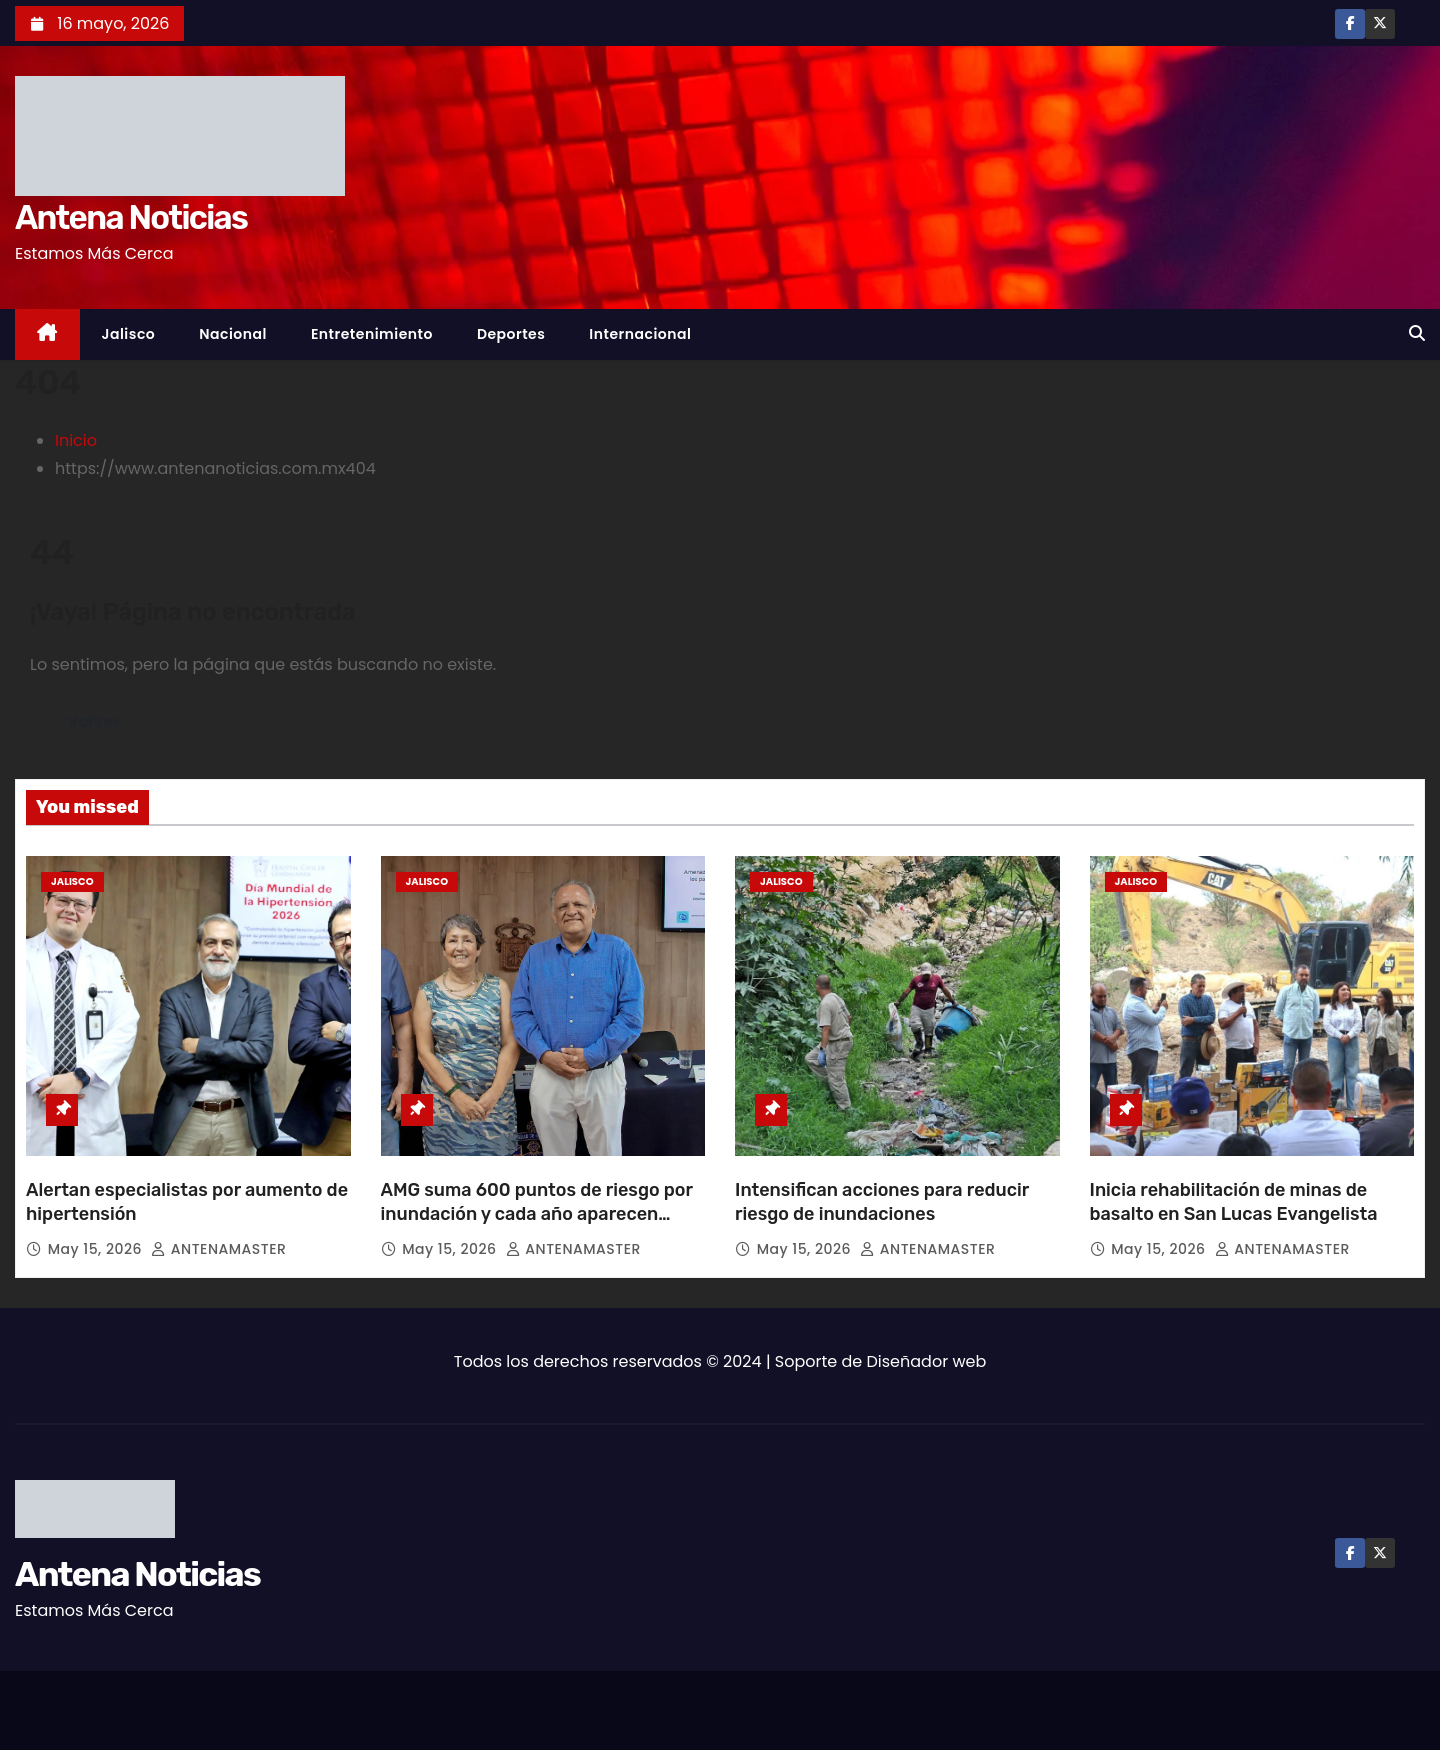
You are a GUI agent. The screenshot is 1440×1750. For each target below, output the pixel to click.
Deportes (511, 334)
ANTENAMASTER (218, 1249)
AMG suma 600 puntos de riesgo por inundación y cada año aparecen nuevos (537, 1214)
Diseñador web (927, 1361)
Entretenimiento (372, 334)
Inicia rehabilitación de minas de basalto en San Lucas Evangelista (1234, 1202)
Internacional (640, 334)
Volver (93, 721)
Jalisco (129, 334)
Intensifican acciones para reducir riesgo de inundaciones (882, 1202)
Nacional (233, 334)
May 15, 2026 (97, 1249)
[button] (1417, 333)
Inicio (76, 440)
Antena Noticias (131, 217)
